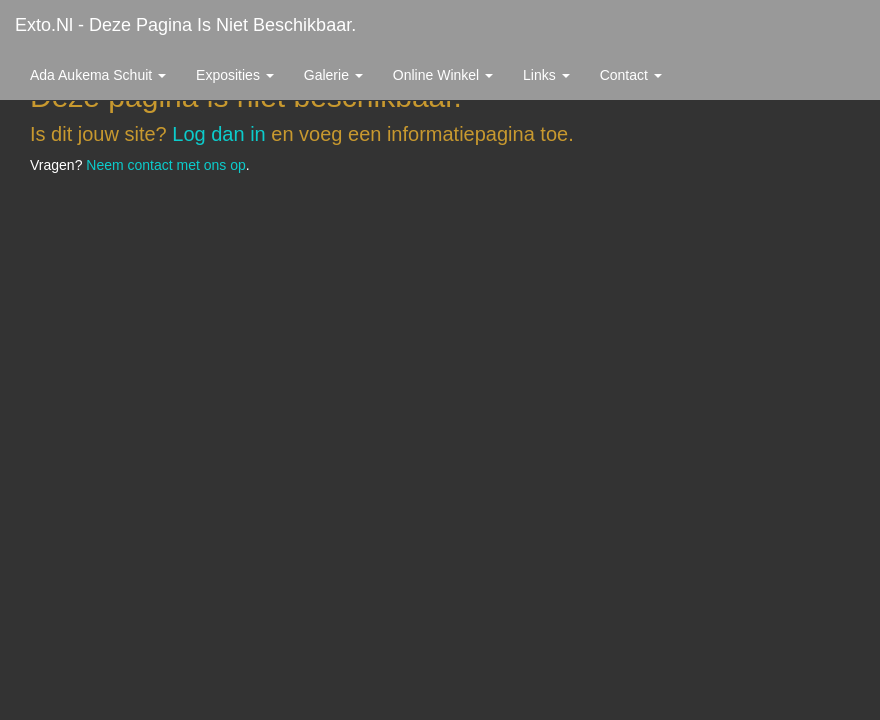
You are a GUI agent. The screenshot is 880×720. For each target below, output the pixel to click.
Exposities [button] (235, 75)
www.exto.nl (192, 238)
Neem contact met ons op (166, 165)
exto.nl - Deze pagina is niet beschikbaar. (185, 25)
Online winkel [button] (443, 75)
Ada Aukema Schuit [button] (98, 75)
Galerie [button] (333, 75)
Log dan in (218, 134)
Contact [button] (631, 75)
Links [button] (546, 75)
